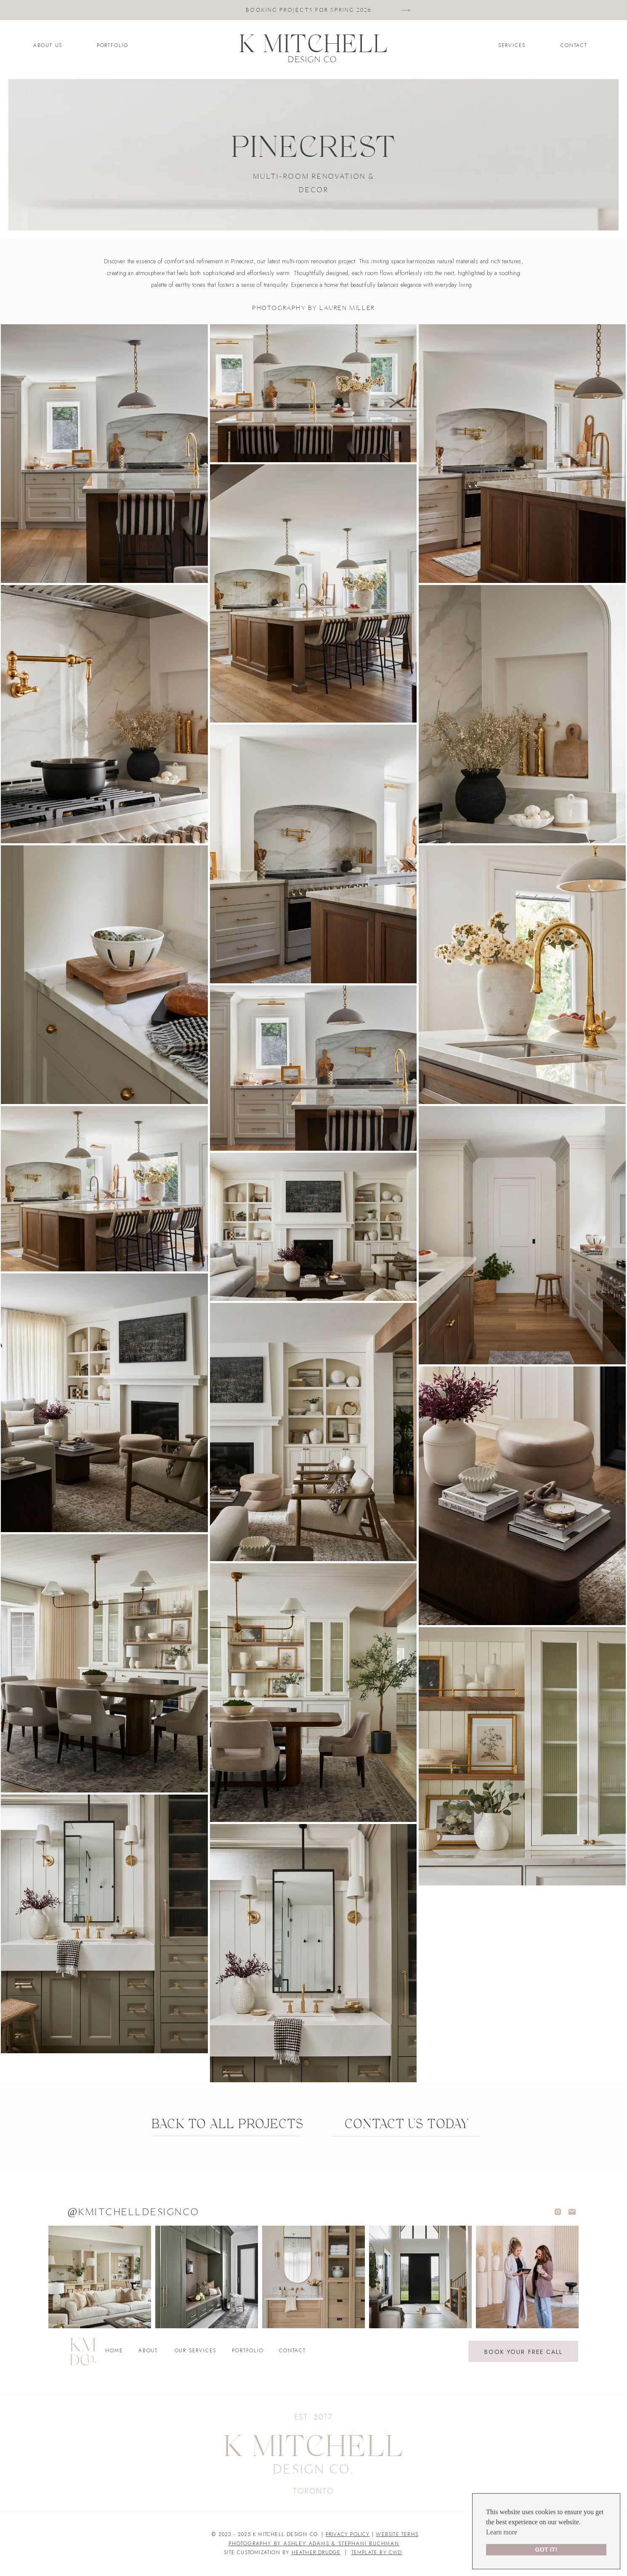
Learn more (501, 2532)
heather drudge (316, 2552)
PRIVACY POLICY (348, 2534)
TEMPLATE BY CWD (376, 2552)
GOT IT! (546, 2549)
